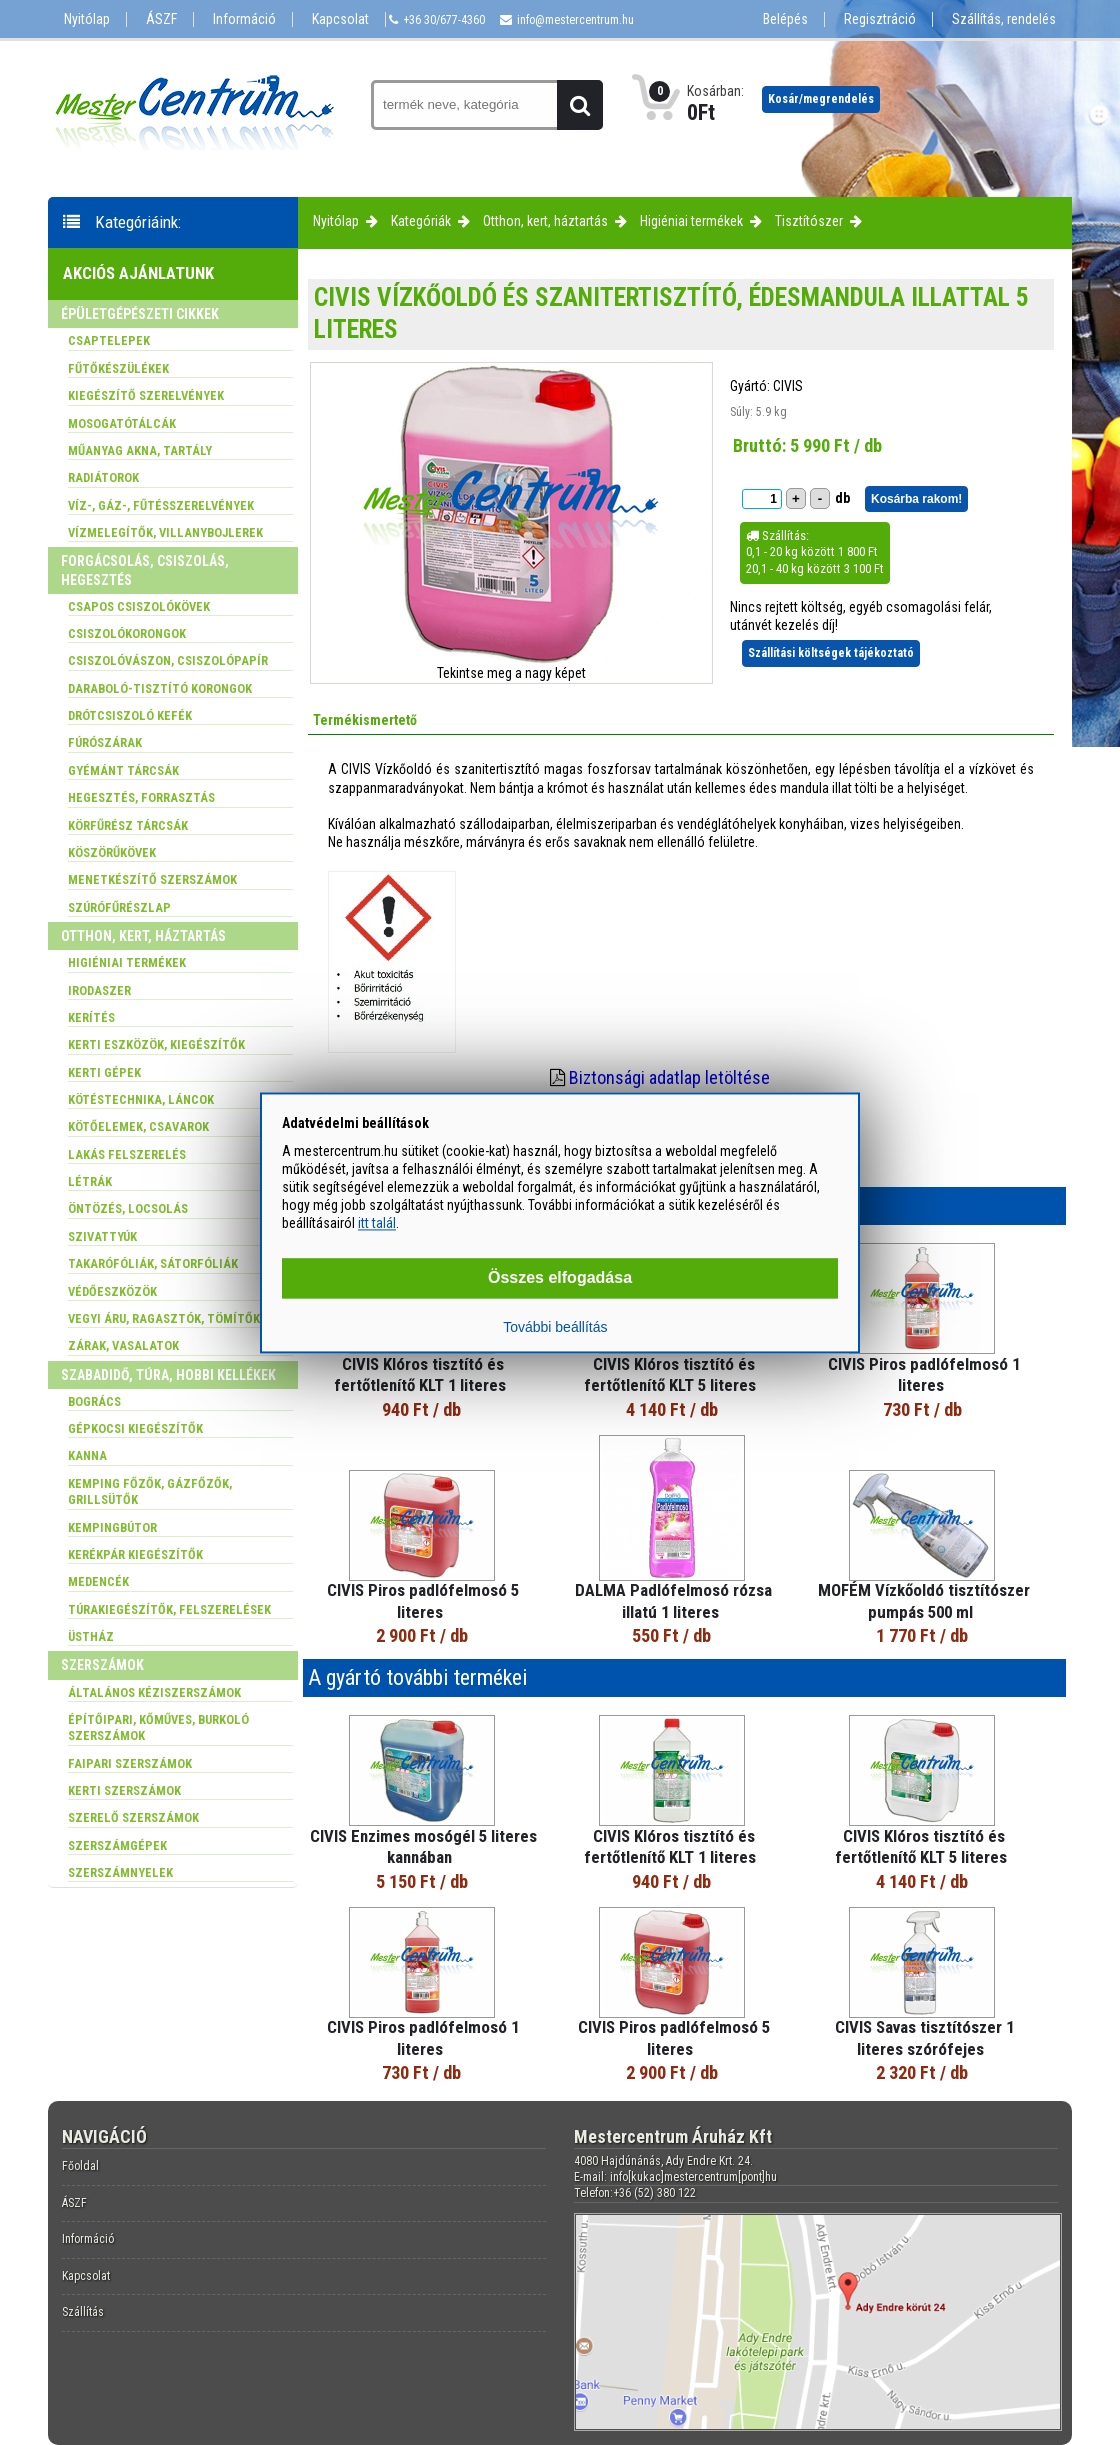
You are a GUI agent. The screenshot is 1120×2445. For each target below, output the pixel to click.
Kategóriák (421, 221)
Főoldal (80, 2166)
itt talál (377, 1224)
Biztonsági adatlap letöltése (669, 1077)
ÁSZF (161, 19)
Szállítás (83, 2312)
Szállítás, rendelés (1004, 19)
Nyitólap (87, 19)
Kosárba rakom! (916, 499)
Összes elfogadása (560, 1277)
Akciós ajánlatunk (138, 273)
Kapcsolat (340, 19)
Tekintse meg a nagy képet (511, 673)
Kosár (821, 99)
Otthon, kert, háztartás (545, 221)
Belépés (785, 19)
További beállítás (555, 1327)
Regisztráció (880, 19)
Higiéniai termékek (691, 221)
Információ (244, 19)
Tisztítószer (809, 221)
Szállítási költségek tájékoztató (831, 653)
